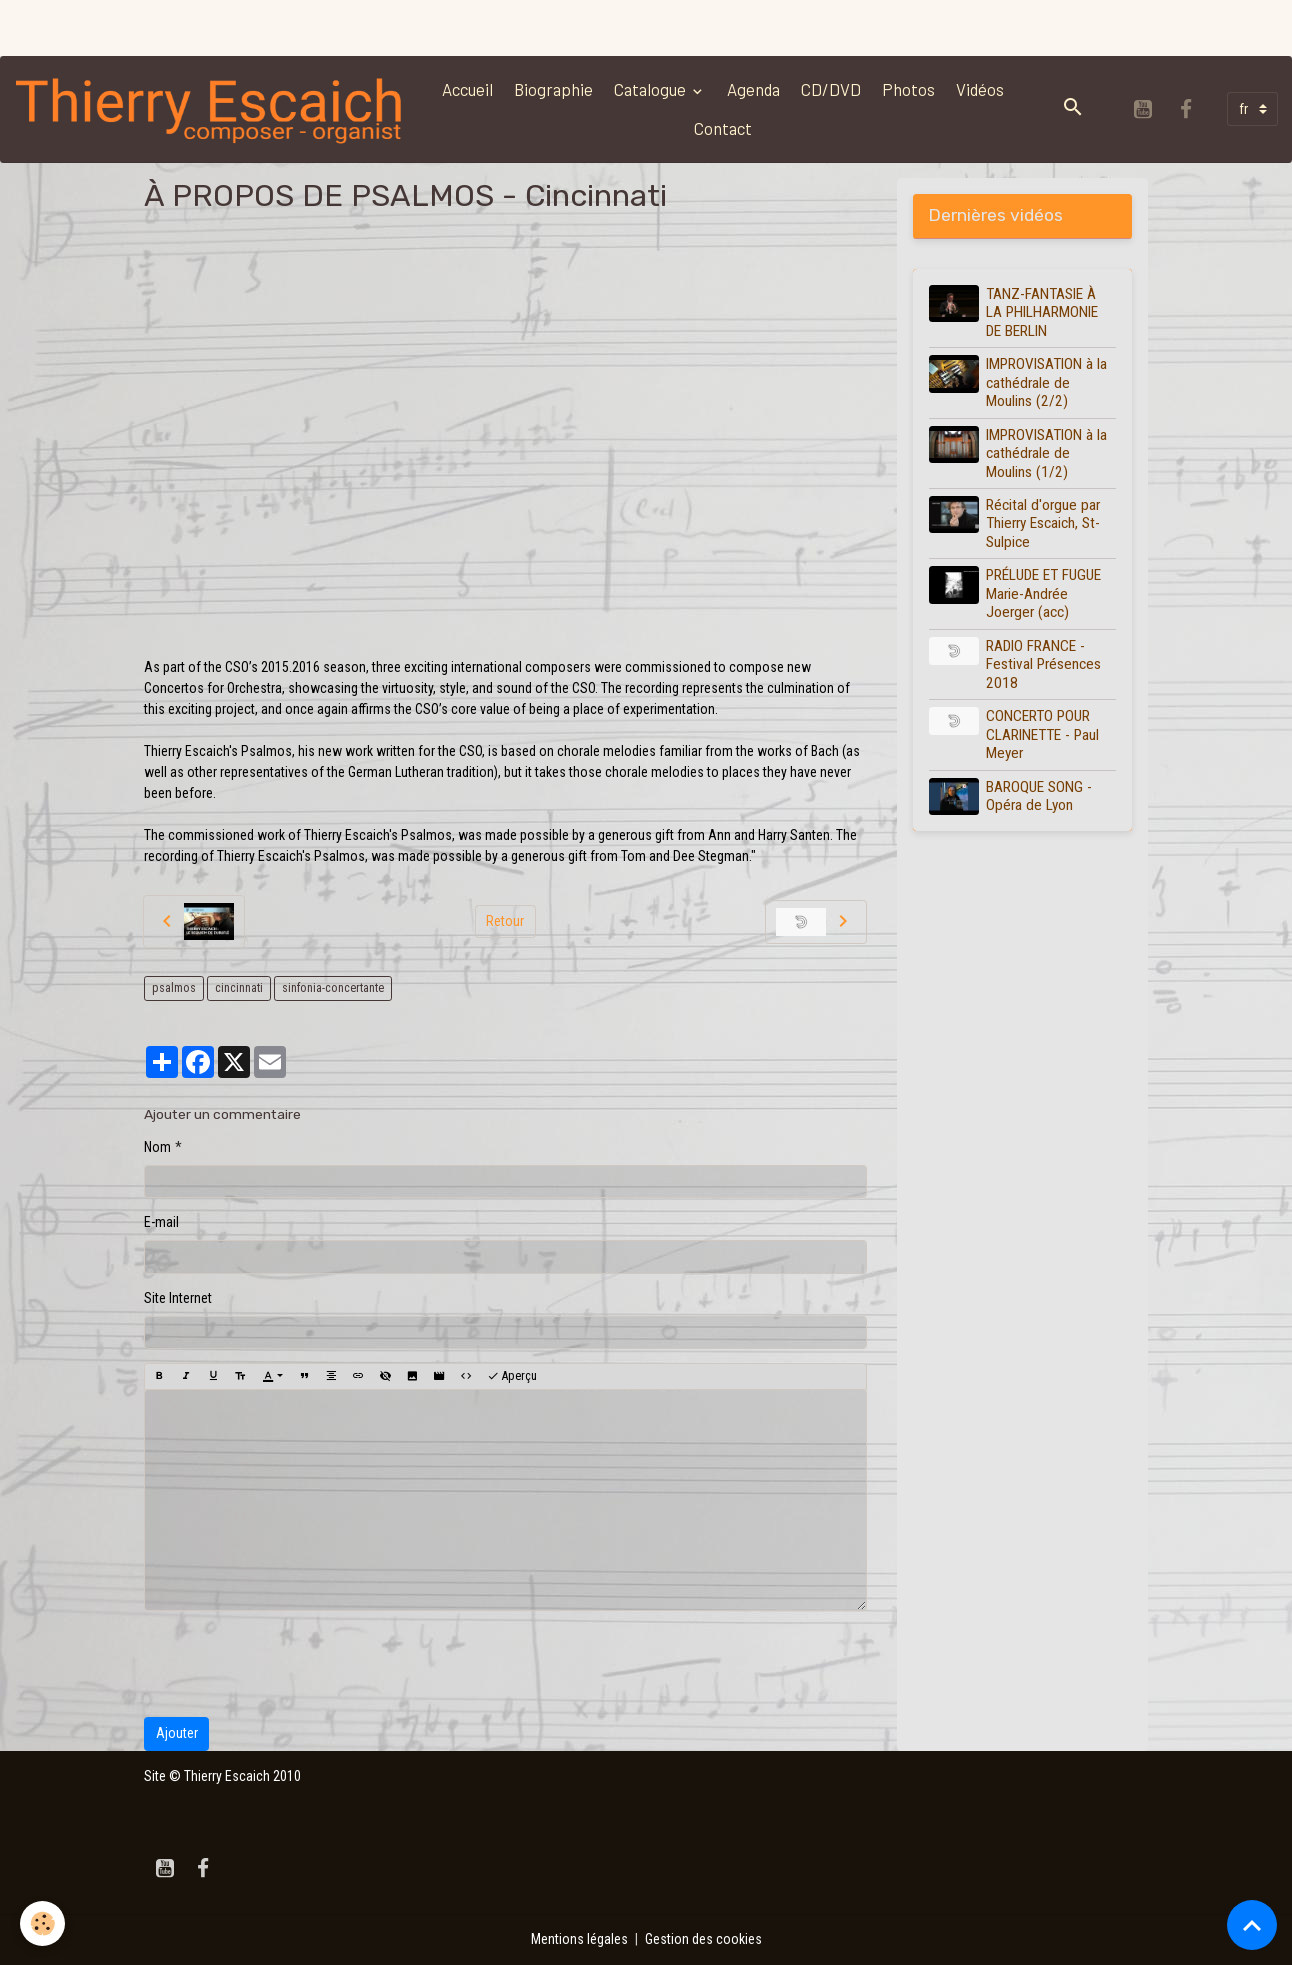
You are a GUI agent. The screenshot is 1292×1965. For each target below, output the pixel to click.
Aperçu (512, 1376)
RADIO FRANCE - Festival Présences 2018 (1043, 664)
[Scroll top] (1252, 1925)
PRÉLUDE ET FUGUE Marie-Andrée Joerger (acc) (1043, 593)
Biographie (553, 89)
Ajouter (177, 1733)
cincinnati (239, 988)
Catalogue (651, 89)
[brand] (210, 109)
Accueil (467, 89)
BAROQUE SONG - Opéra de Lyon (1039, 796)
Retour (505, 921)
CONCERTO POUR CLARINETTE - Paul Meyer (1042, 734)
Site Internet (178, 1298)
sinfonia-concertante (333, 988)
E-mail (161, 1222)
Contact (723, 128)
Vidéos (980, 89)
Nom (157, 1147)
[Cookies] (42, 1923)
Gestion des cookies (703, 1939)
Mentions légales (579, 1939)
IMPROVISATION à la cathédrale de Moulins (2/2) (1046, 382)
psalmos (174, 988)
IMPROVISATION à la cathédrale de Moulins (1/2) (1046, 453)
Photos (908, 89)
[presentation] (296, 1664)
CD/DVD (831, 89)
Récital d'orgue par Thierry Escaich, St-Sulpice (1043, 523)
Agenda (753, 89)
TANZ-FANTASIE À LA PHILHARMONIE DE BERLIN (1042, 312)
